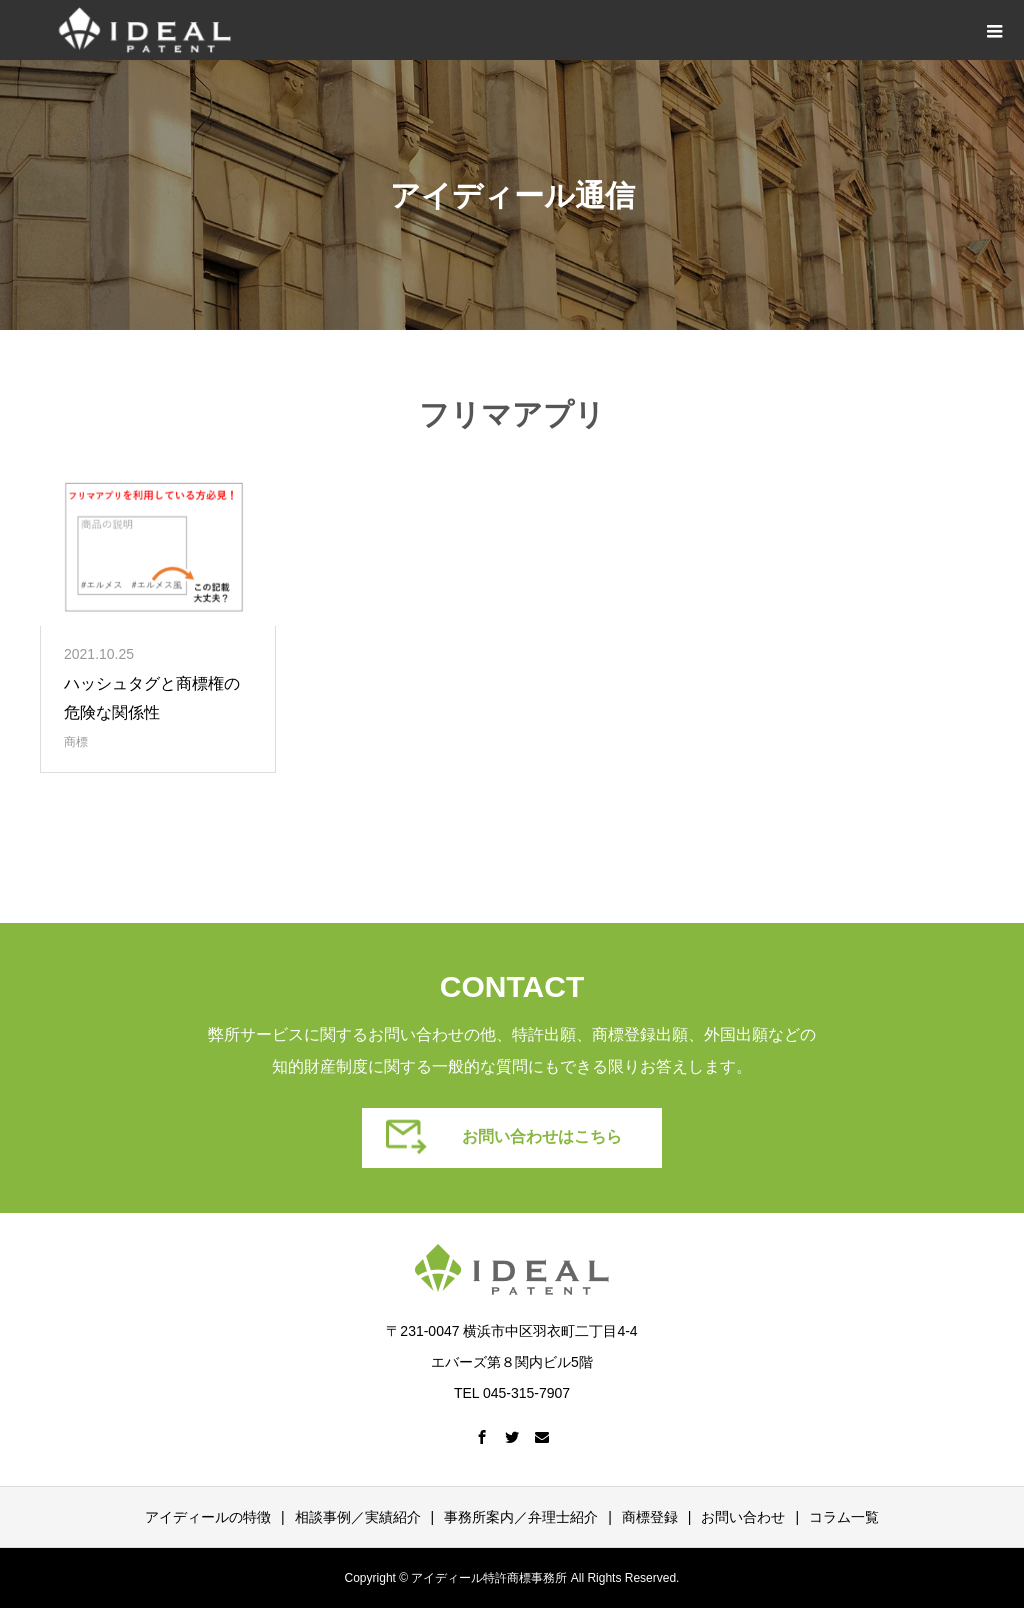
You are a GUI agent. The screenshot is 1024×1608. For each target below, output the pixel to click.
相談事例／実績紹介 (358, 1517)
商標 (76, 742)
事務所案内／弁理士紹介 (521, 1517)
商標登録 (650, 1517)
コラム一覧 (844, 1517)
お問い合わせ (743, 1517)
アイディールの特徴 (208, 1517)
